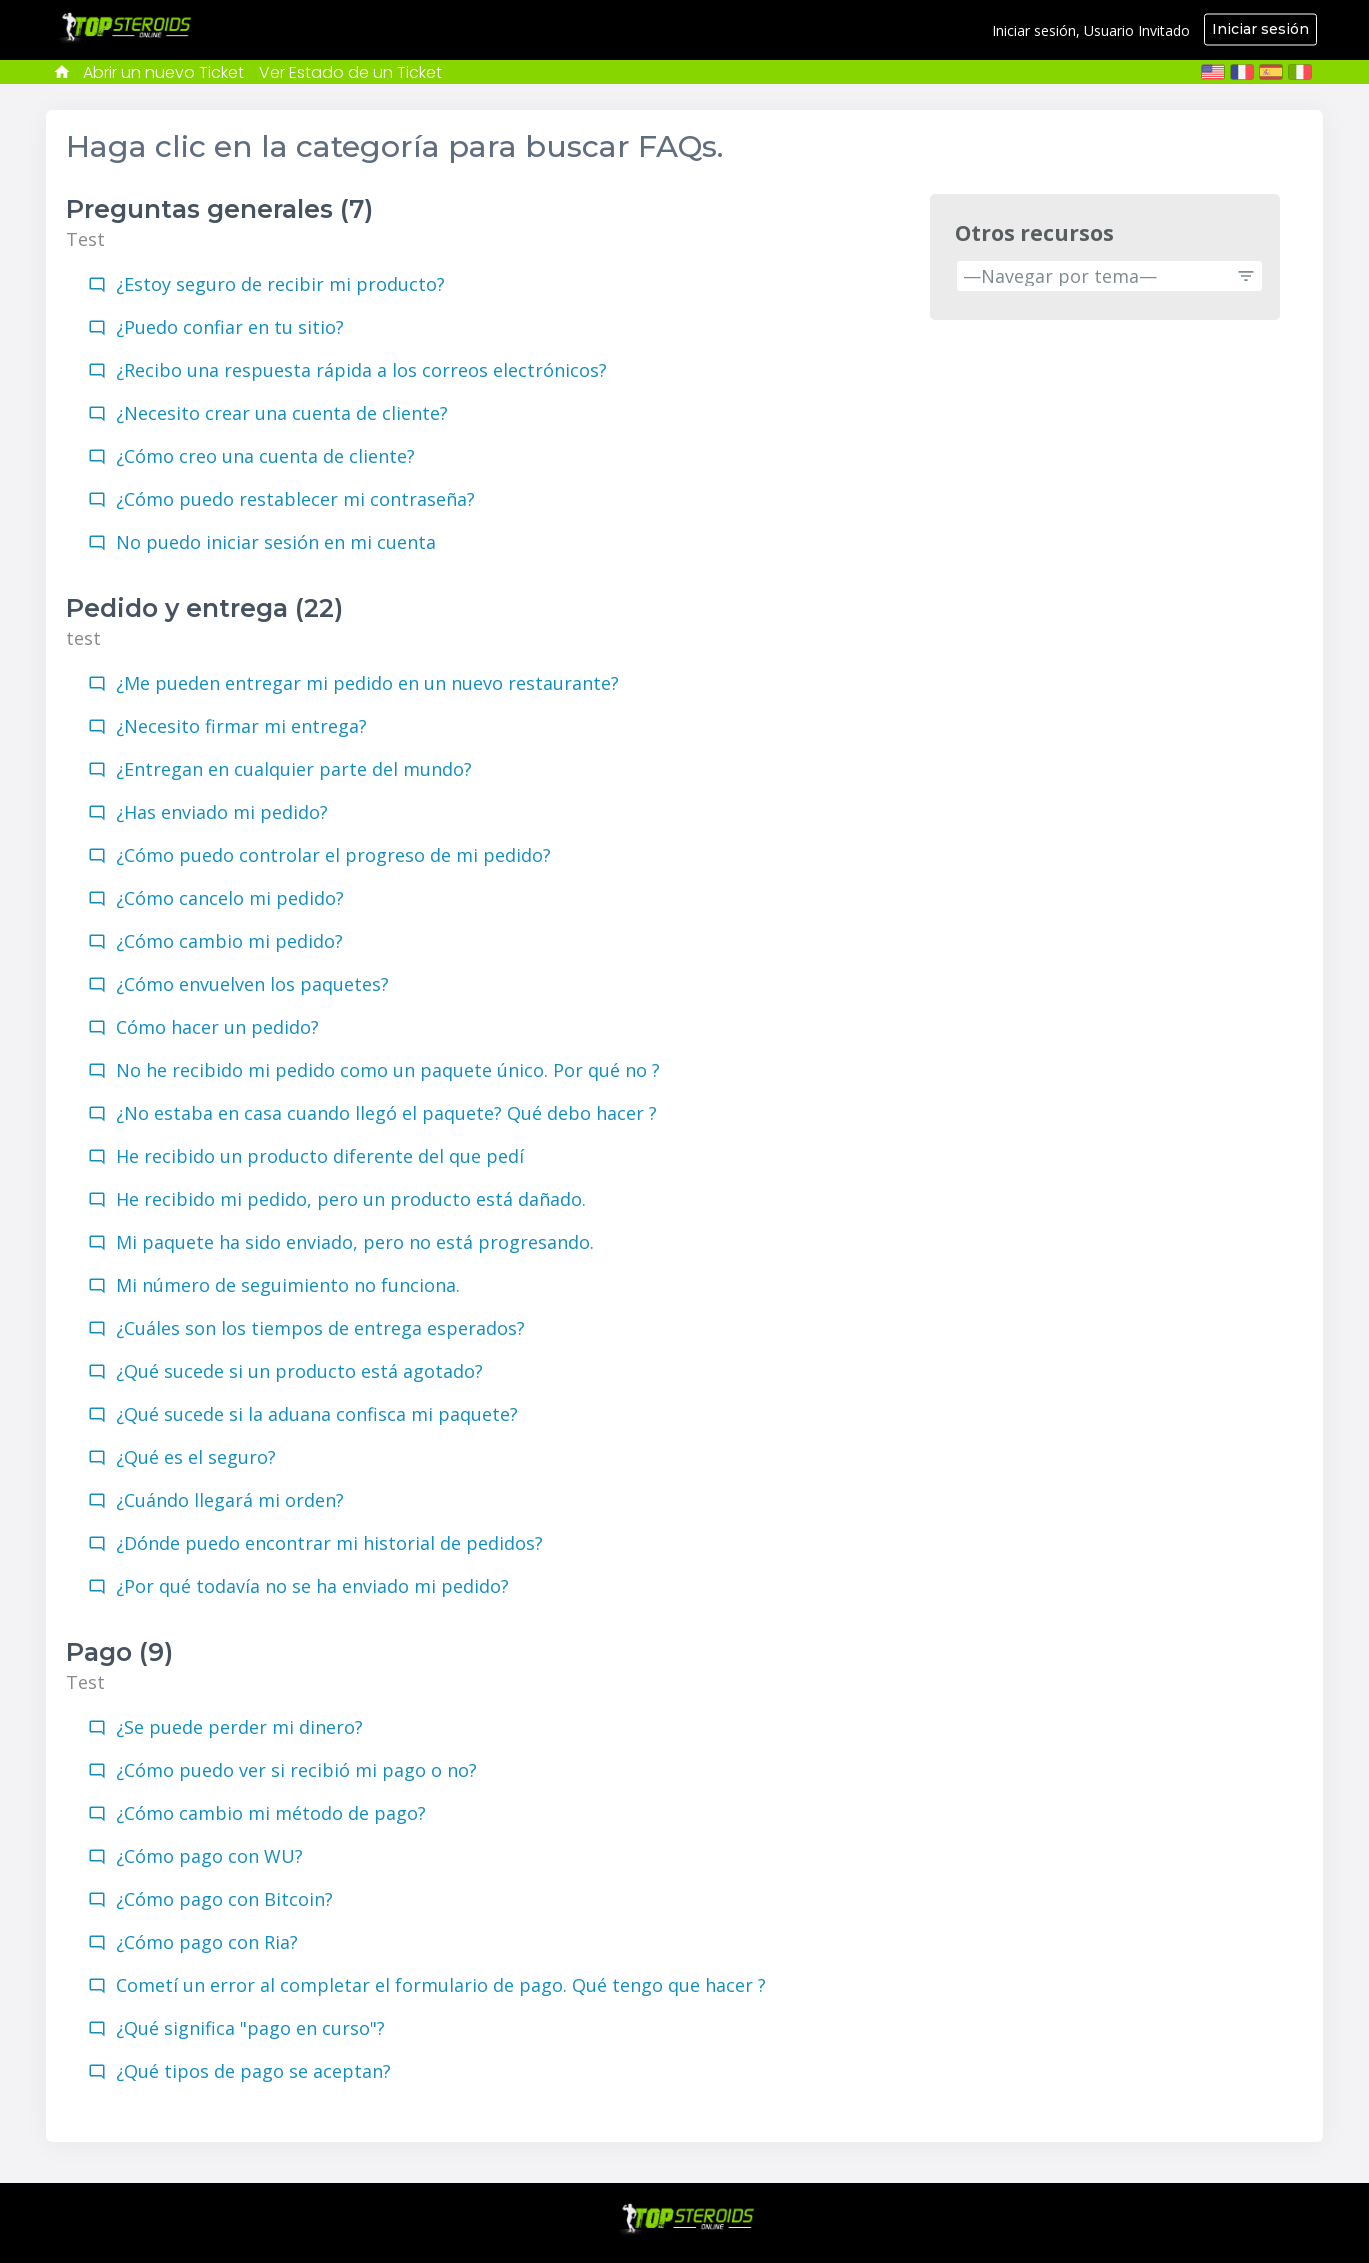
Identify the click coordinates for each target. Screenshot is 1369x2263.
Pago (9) (119, 1652)
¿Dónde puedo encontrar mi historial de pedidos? (329, 1543)
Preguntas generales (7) (219, 209)
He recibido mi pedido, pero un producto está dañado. (351, 1199)
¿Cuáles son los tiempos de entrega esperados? (320, 1328)
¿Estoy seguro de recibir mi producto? (280, 284)
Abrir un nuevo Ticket (163, 72)
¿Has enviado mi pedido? (222, 812)
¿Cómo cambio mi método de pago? (271, 1813)
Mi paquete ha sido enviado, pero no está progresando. (355, 1242)
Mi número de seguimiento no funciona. (288, 1285)
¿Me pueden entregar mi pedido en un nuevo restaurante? (367, 683)
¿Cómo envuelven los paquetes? (252, 984)
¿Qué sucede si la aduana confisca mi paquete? (317, 1414)
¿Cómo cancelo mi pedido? (230, 898)
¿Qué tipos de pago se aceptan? (253, 2071)
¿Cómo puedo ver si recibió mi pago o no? (296, 1770)
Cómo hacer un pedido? (217, 1027)
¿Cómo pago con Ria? (207, 1942)
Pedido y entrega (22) (204, 608)
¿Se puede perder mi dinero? (239, 1727)
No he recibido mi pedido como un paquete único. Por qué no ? (388, 1070)
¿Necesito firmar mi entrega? (241, 726)
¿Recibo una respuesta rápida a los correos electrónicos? (361, 370)
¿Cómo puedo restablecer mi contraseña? (295, 499)
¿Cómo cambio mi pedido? (229, 941)
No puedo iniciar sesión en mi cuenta (276, 542)
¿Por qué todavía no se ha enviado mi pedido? (312, 1586)
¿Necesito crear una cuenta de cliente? (282, 413)
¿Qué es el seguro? (196, 1457)
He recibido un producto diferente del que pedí (320, 1156)
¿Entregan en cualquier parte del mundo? (294, 769)
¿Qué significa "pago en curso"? (250, 2028)
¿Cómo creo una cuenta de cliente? (265, 456)
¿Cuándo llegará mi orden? (230, 1500)
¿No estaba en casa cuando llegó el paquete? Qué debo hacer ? (386, 1113)
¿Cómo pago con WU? (209, 1856)
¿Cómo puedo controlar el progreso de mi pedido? (333, 855)
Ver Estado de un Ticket (350, 72)
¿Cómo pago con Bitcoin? (224, 1899)
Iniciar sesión (1260, 29)
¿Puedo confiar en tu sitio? (230, 327)
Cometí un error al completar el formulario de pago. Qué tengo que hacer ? (441, 1985)
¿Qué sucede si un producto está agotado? (299, 1371)
